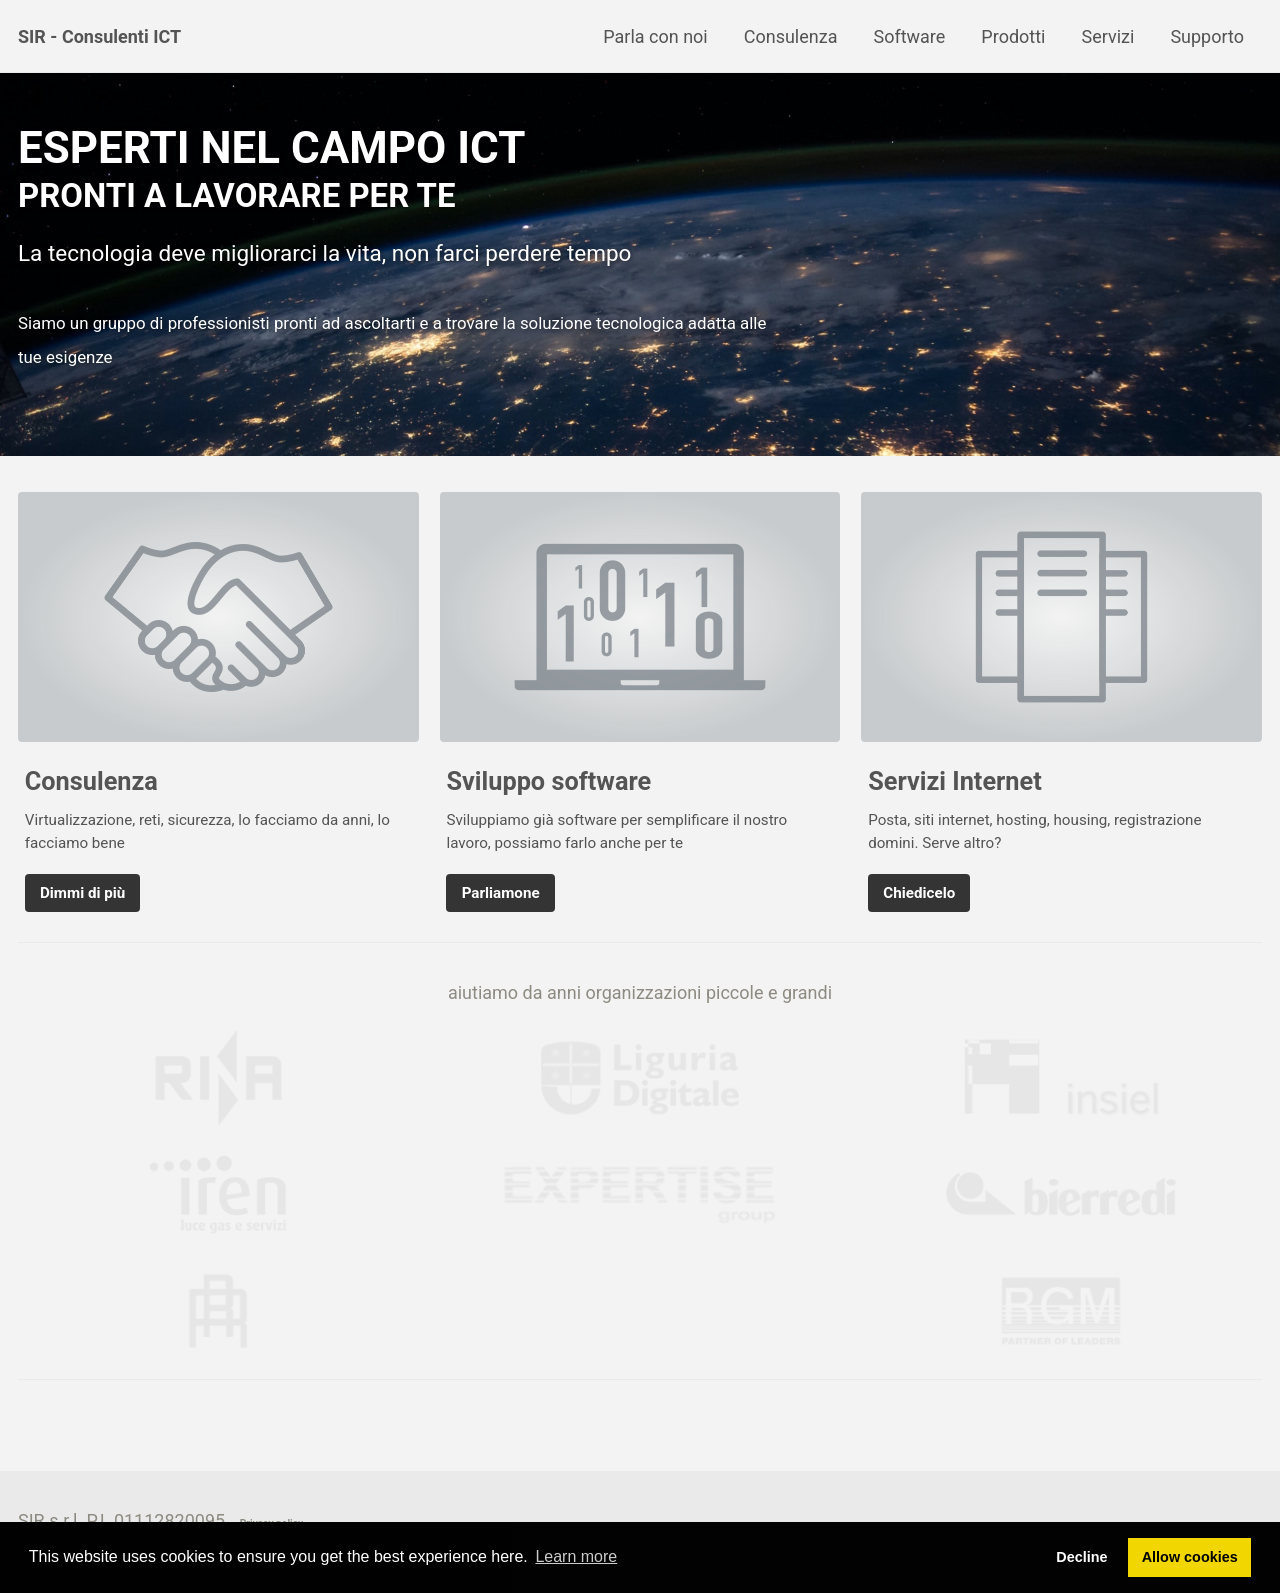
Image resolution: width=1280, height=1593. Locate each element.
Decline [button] (1081, 1557)
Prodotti (1013, 36)
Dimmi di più (82, 893)
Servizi (1107, 36)
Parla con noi (655, 36)
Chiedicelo (919, 893)
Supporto (1207, 36)
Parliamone (501, 893)
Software (909, 36)
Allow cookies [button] (1190, 1557)
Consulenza (791, 36)
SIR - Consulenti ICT (99, 36)
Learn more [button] (576, 1556)
